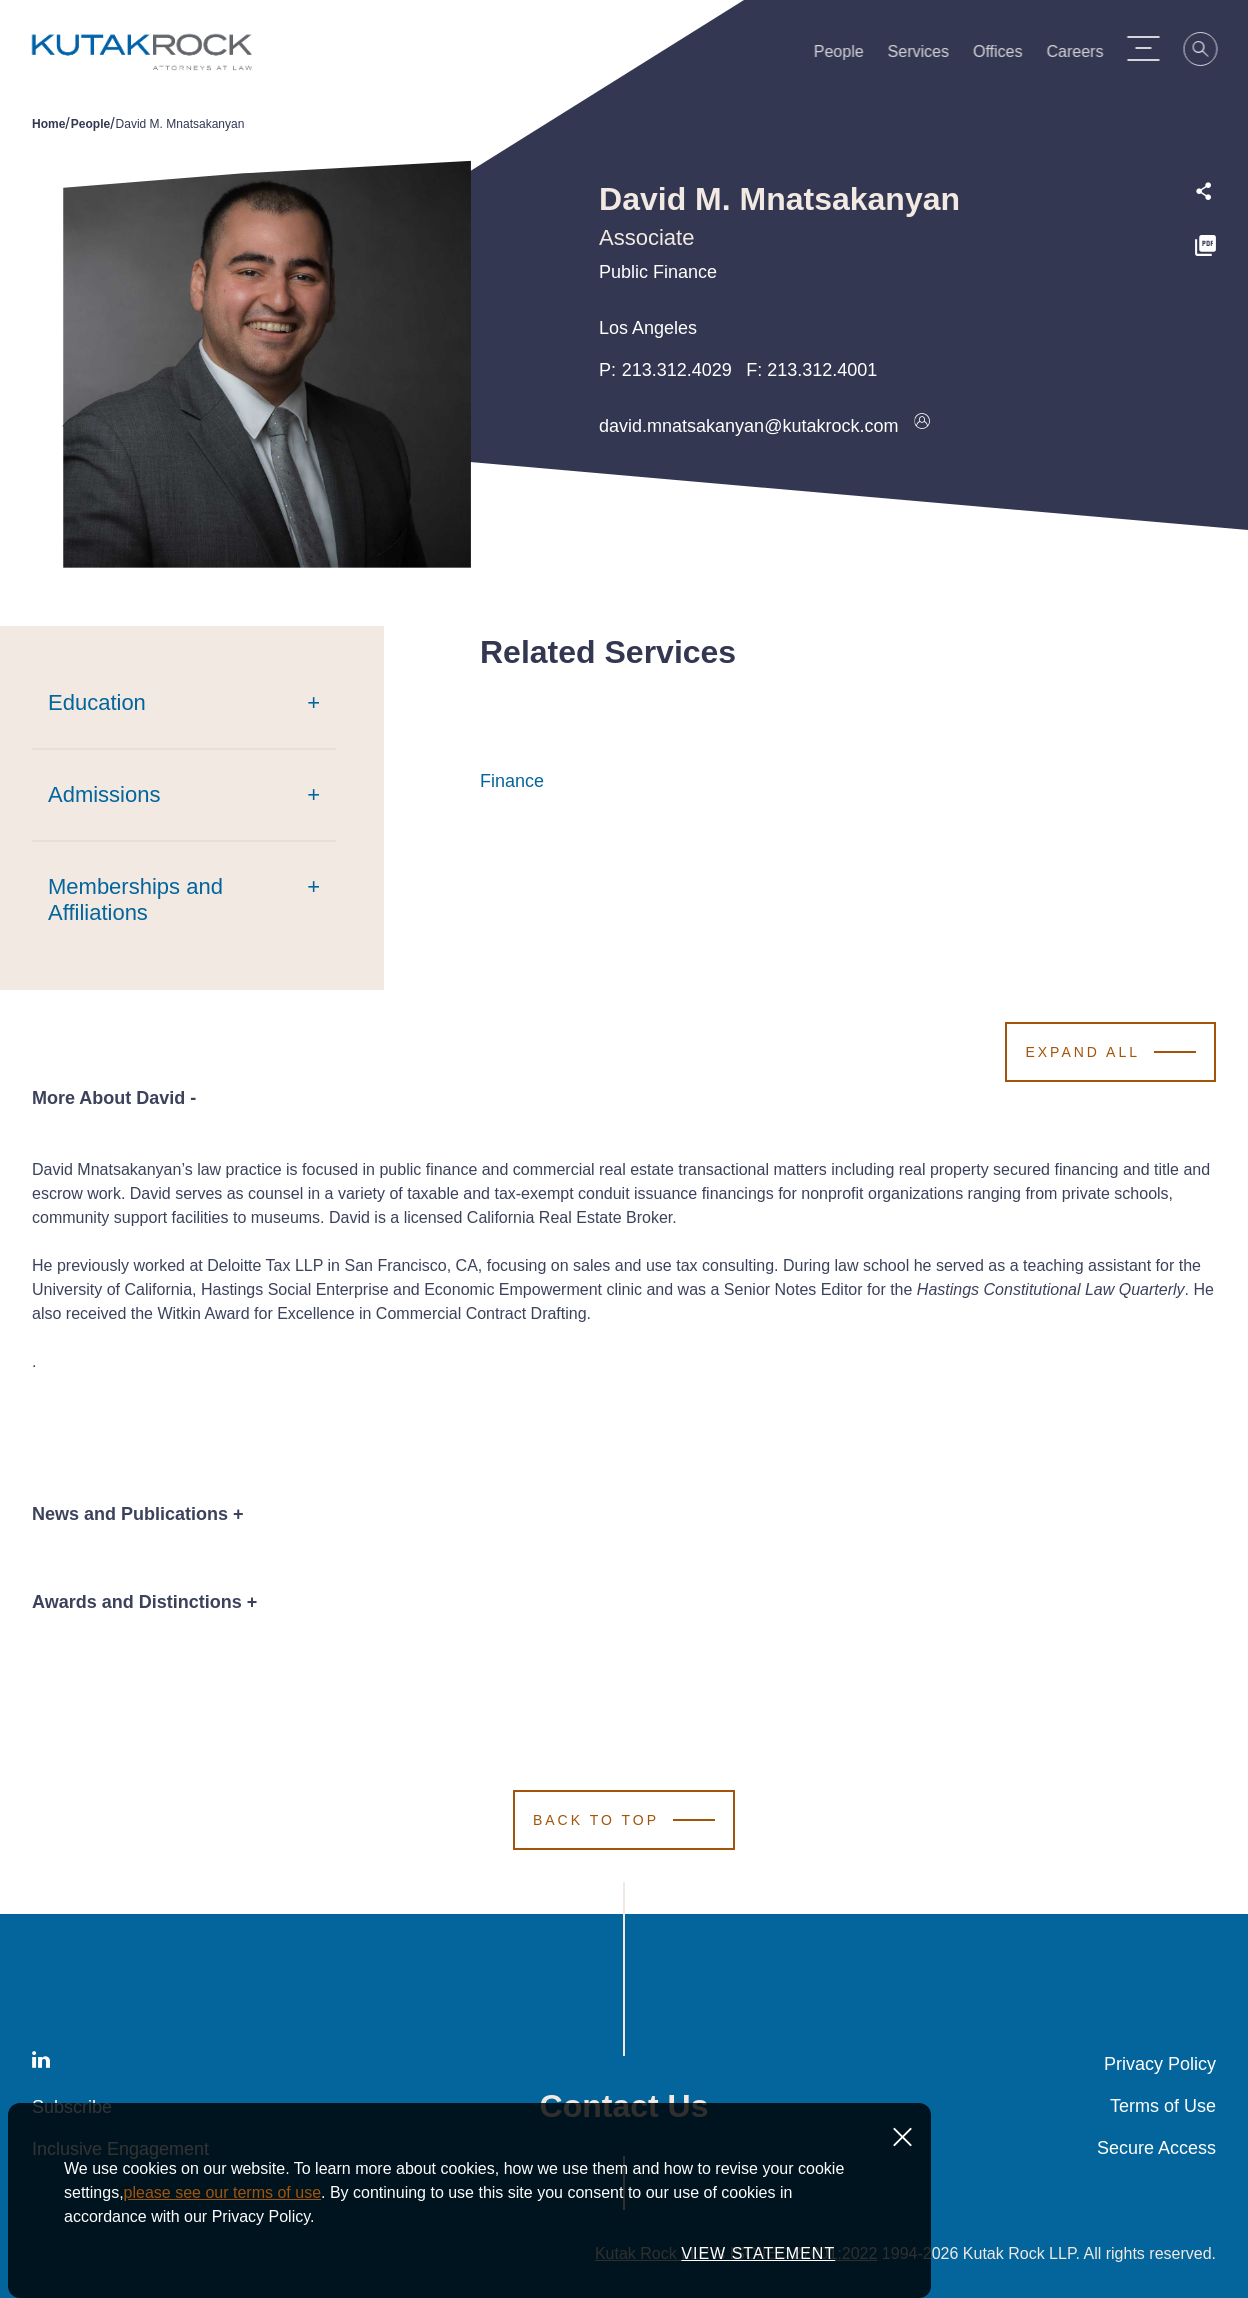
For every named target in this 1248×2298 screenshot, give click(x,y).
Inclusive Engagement (120, 2149)
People (847, 56)
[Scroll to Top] (624, 1820)
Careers (1083, 56)
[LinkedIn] (41, 2063)
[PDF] (1205, 248)
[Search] (1210, 52)
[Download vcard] (922, 426)
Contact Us (624, 2106)
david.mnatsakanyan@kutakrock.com (748, 426)
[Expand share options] (1204, 191)
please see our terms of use (222, 2259)
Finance (512, 781)
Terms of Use (1163, 2106)
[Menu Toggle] (1152, 48)
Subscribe (72, 2107)
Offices (1007, 56)
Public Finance (658, 272)
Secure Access (1156, 2148)
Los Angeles (648, 328)
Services (926, 56)
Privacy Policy (1160, 2064)
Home (48, 124)
